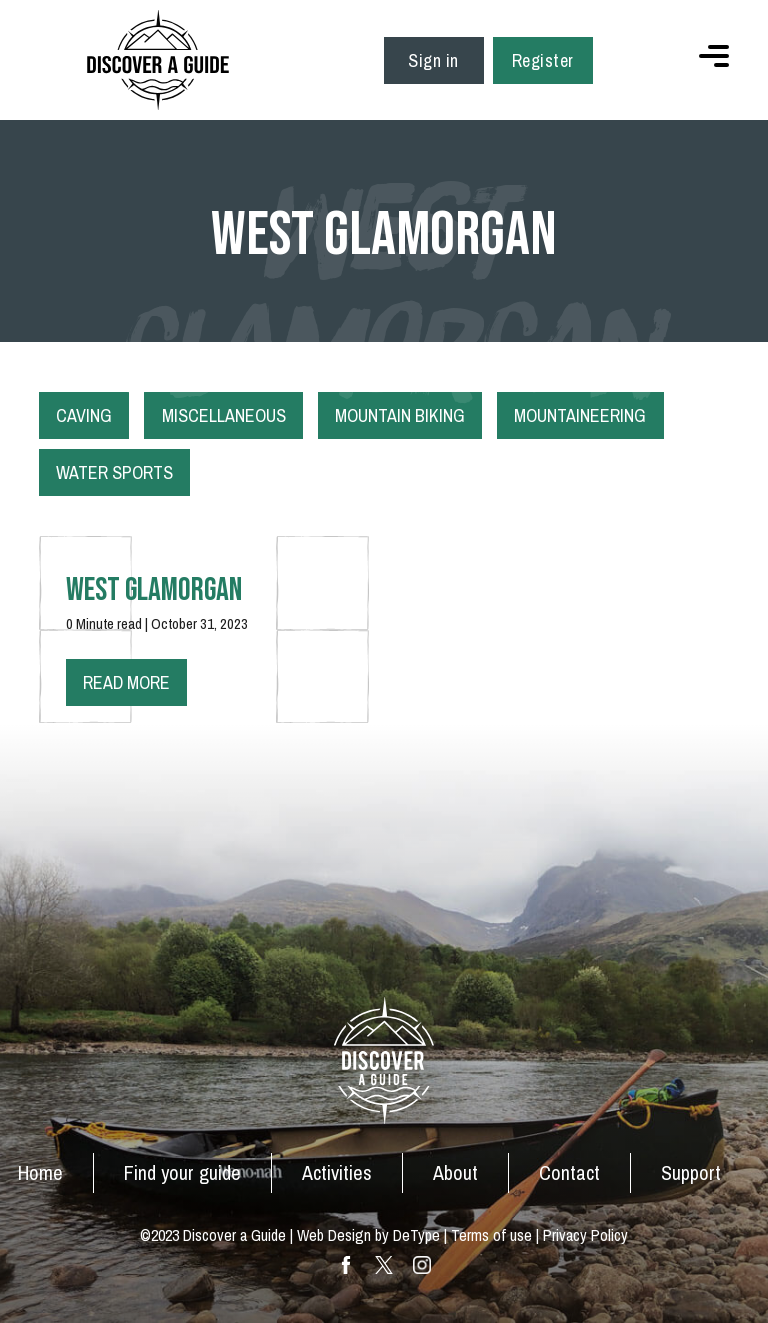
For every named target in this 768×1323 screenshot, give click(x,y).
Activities (337, 1172)
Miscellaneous (224, 415)
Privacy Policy (585, 1235)
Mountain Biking (400, 415)
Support (691, 1172)
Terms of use (491, 1235)
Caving (84, 415)
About (455, 1172)
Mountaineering (580, 415)
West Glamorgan (154, 590)
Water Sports (114, 472)
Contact (569, 1172)
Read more (126, 682)
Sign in (433, 60)
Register (543, 60)
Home (40, 1172)
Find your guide (182, 1172)
